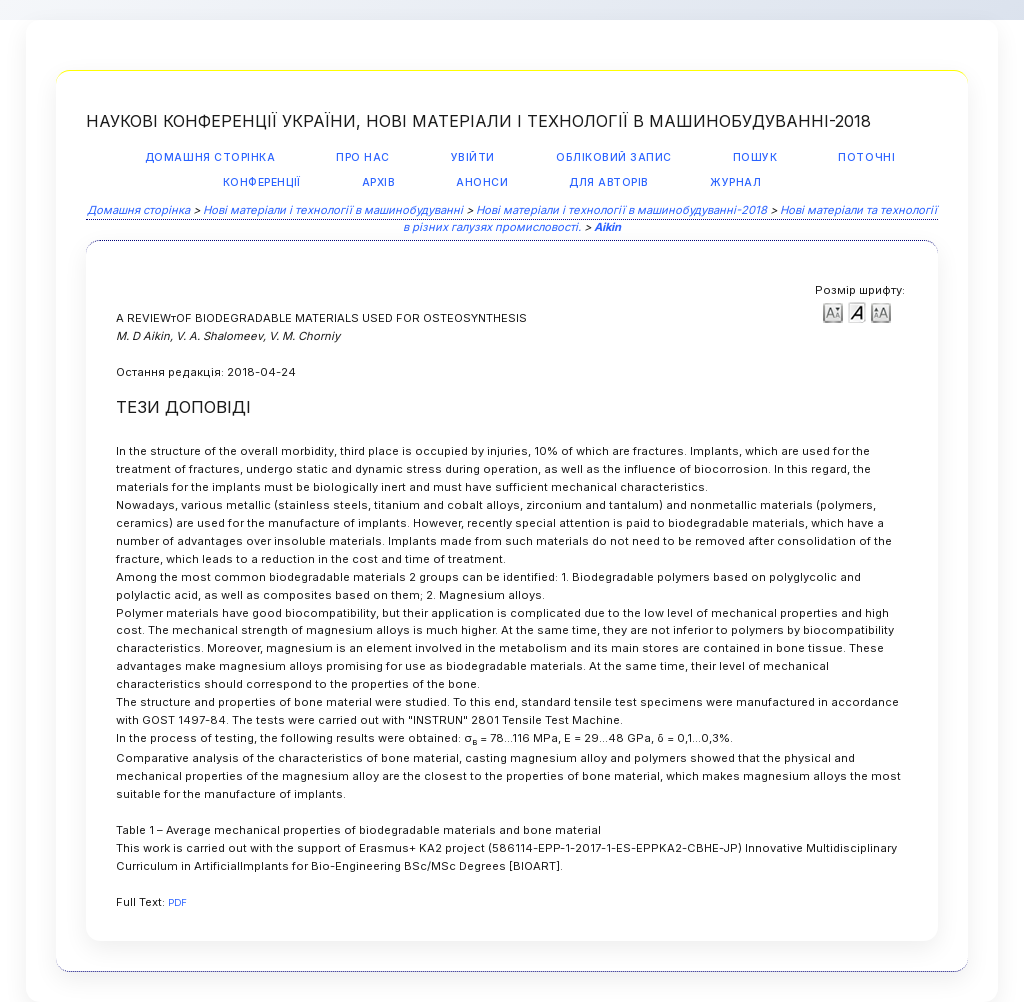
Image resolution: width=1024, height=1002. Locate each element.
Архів (379, 182)
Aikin (607, 227)
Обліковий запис (614, 157)
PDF (177, 902)
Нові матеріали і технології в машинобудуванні (333, 210)
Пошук (755, 157)
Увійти (473, 157)
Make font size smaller (833, 311)
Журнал (735, 182)
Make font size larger (881, 311)
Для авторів (609, 182)
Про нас (363, 157)
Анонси (482, 182)
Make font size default (857, 311)
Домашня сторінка (210, 157)
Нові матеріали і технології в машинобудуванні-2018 (621, 210)
